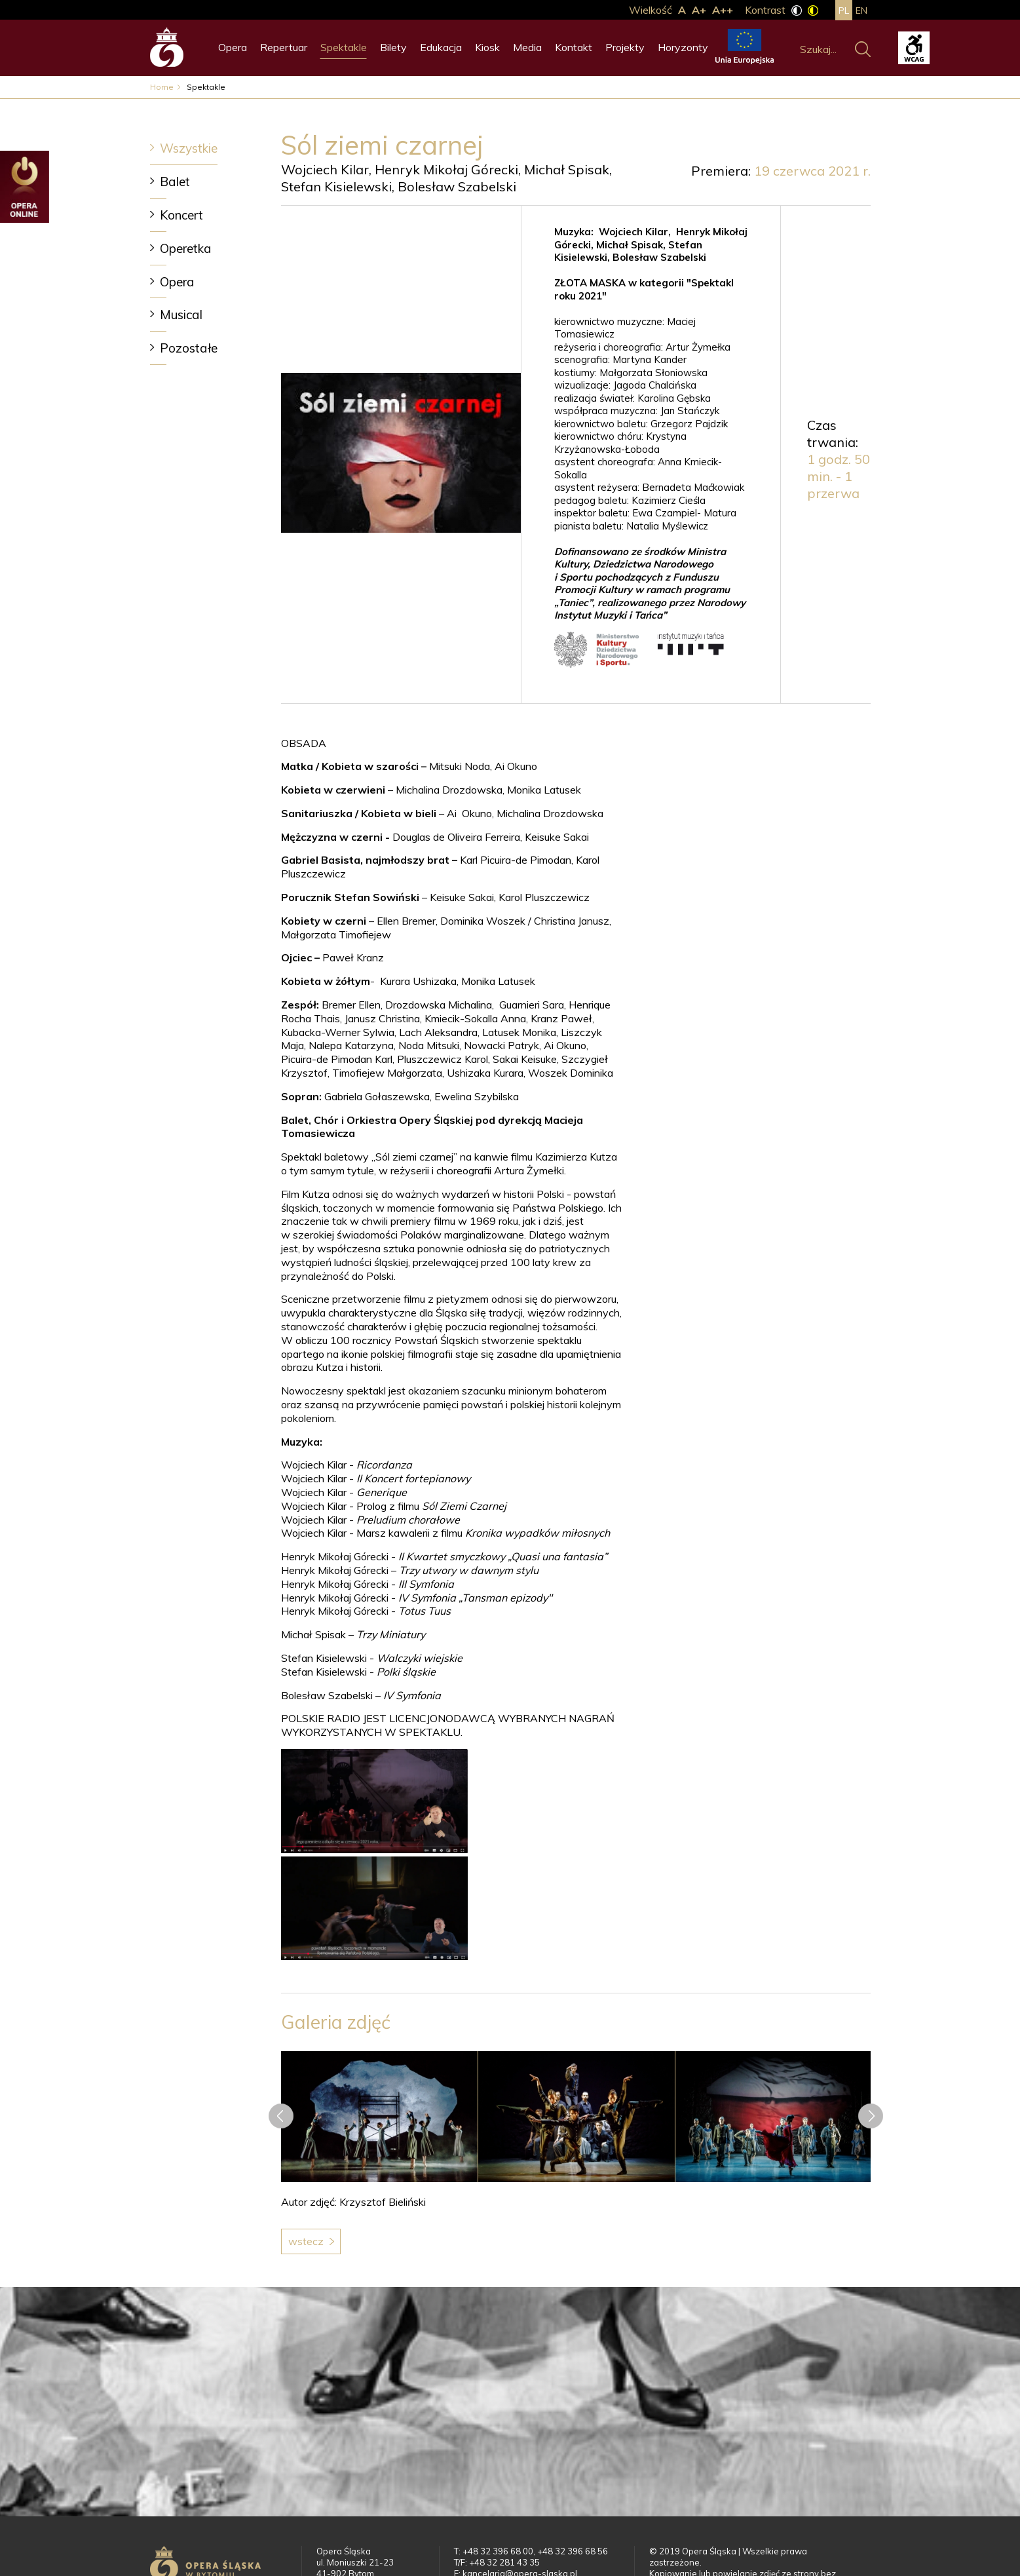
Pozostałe (188, 348)
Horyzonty (683, 47)
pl (844, 10)
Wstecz (306, 2241)
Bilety (393, 47)
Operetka (186, 248)
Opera (232, 47)
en (861, 10)
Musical (181, 314)
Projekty (625, 47)
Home (162, 87)
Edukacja (441, 47)
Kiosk (487, 47)
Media (527, 47)
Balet (175, 181)
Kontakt (573, 47)
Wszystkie (188, 148)
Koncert (181, 215)
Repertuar (283, 47)
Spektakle (343, 47)
